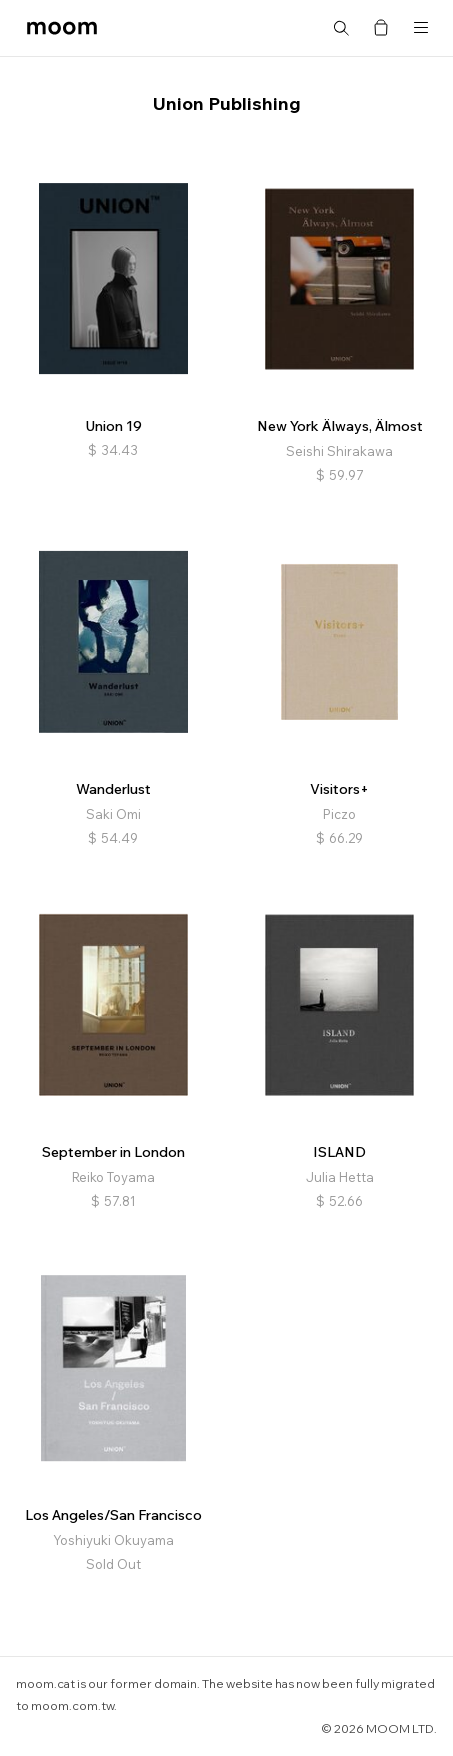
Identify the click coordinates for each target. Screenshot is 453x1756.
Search (341, 28)
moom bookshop (62, 28)
